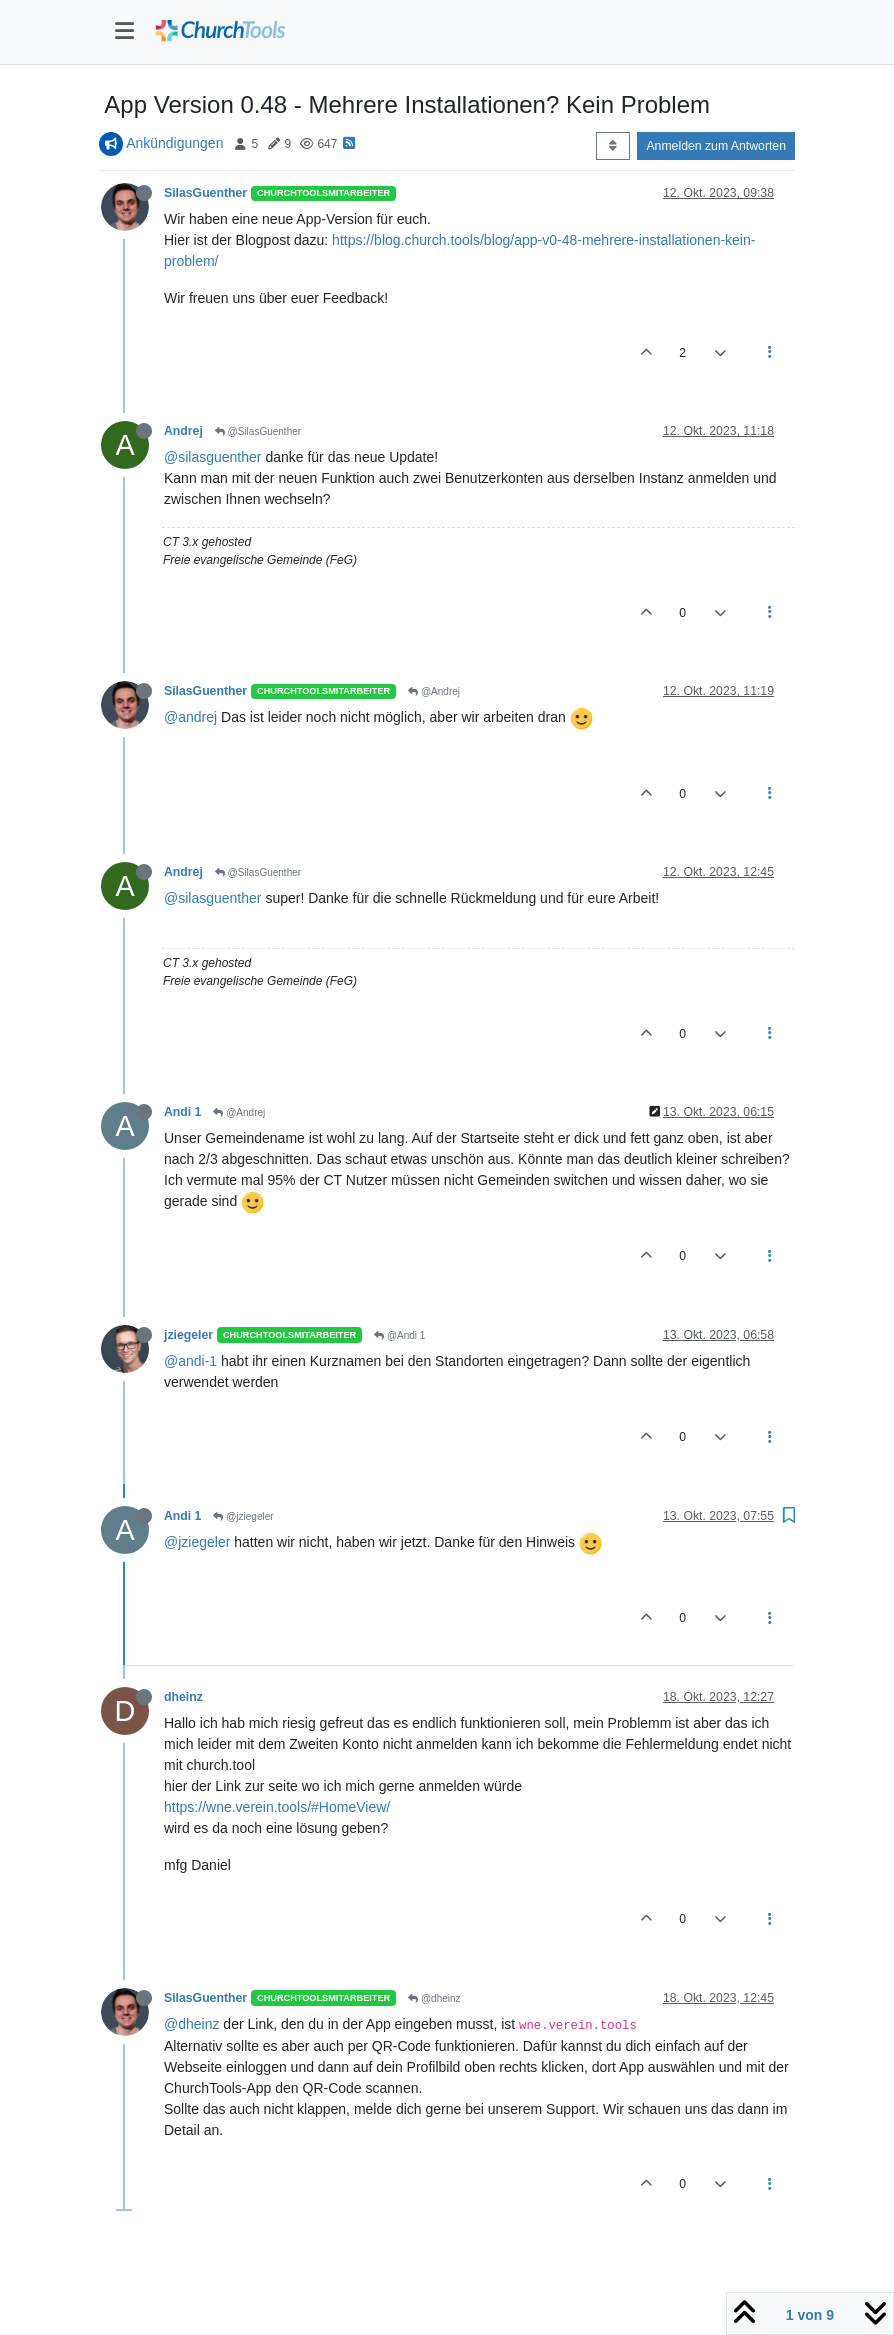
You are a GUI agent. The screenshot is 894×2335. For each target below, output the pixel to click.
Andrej (183, 431)
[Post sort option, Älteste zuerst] (612, 146)
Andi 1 (182, 1112)
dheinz (183, 1697)
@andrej (190, 717)
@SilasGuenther (258, 431)
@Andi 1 (399, 1335)
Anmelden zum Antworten (716, 146)
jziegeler (188, 1335)
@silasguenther (213, 457)
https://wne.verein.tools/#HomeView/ (277, 1807)
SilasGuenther (205, 193)
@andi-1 (190, 1361)
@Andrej (434, 691)
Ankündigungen (174, 143)
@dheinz (434, 1998)
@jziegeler (243, 1516)
